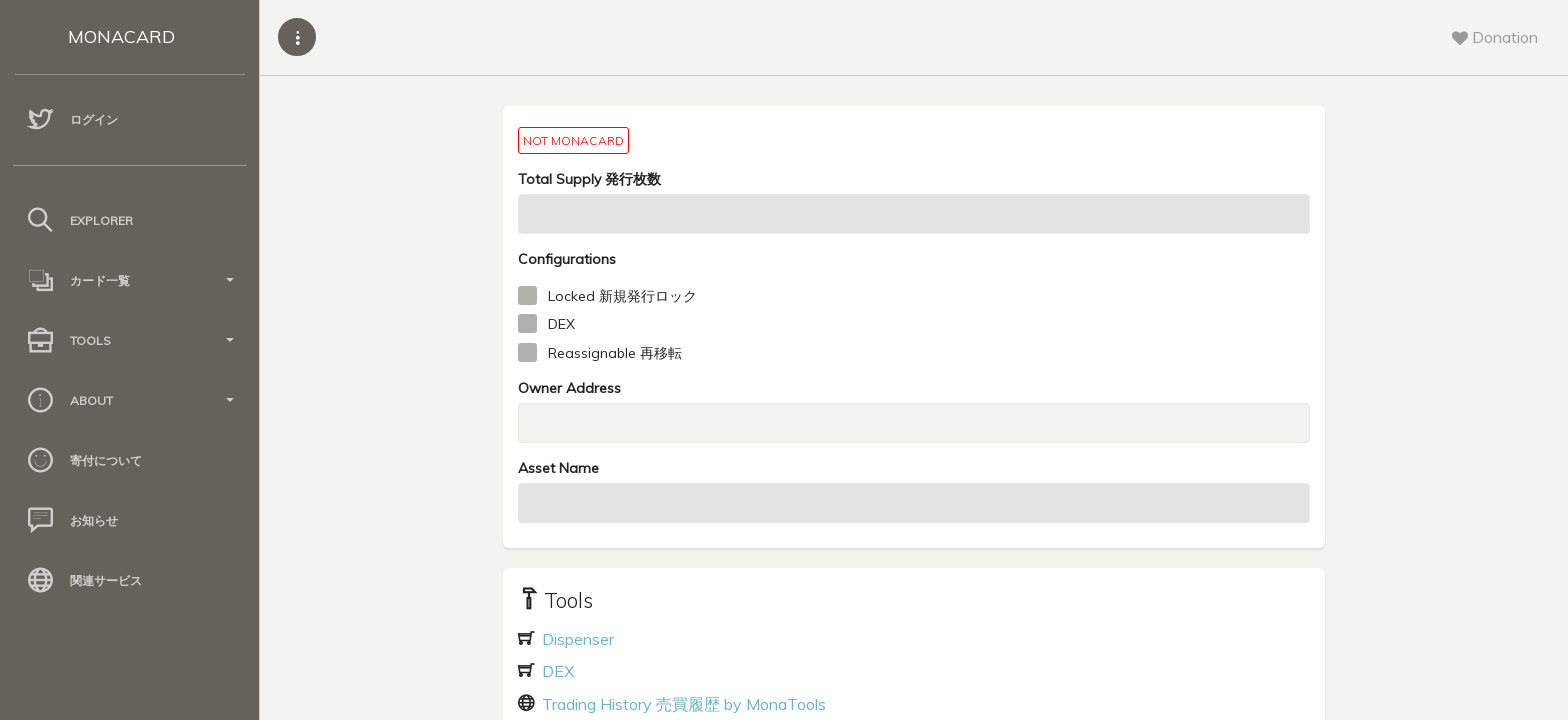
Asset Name (558, 468)
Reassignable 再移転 (615, 353)
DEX (561, 324)
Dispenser (576, 639)
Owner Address (569, 388)
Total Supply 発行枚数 (589, 179)
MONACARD (121, 36)
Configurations (567, 259)
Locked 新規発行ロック (622, 296)
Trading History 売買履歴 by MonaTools (682, 704)
